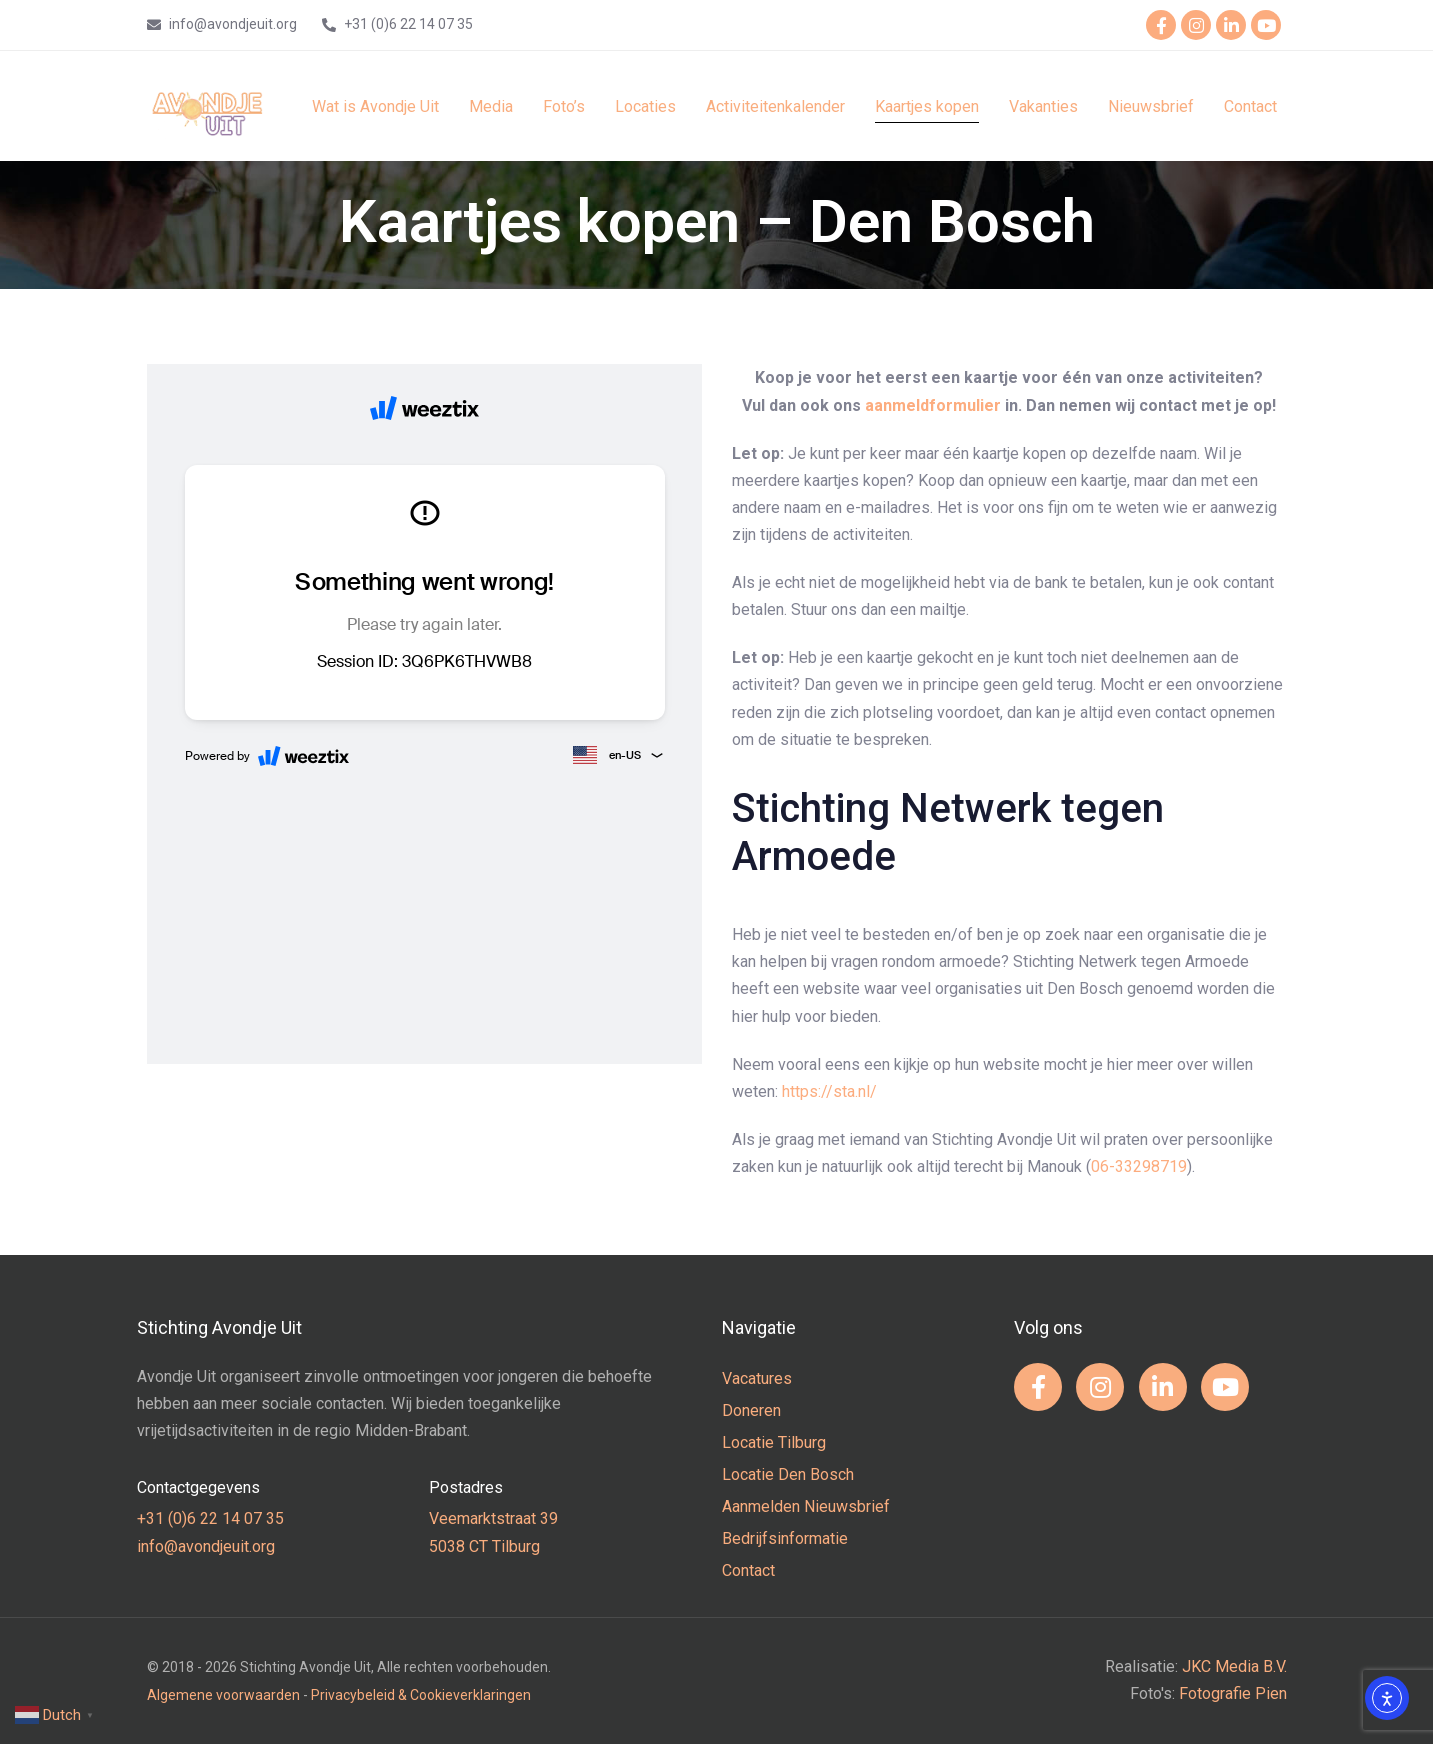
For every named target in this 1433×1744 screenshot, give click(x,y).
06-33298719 (1139, 1166)
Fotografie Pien (1233, 1693)
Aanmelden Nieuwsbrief (806, 1506)
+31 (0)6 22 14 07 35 (210, 1518)
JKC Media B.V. (1234, 1666)
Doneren (751, 1410)
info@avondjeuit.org (206, 1546)
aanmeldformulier (933, 405)
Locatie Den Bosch (788, 1474)
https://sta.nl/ (829, 1091)
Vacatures (757, 1378)
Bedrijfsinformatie (785, 1538)
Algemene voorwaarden (223, 1695)
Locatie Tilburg (774, 1442)
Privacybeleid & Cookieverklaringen (421, 1695)
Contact (748, 1570)
